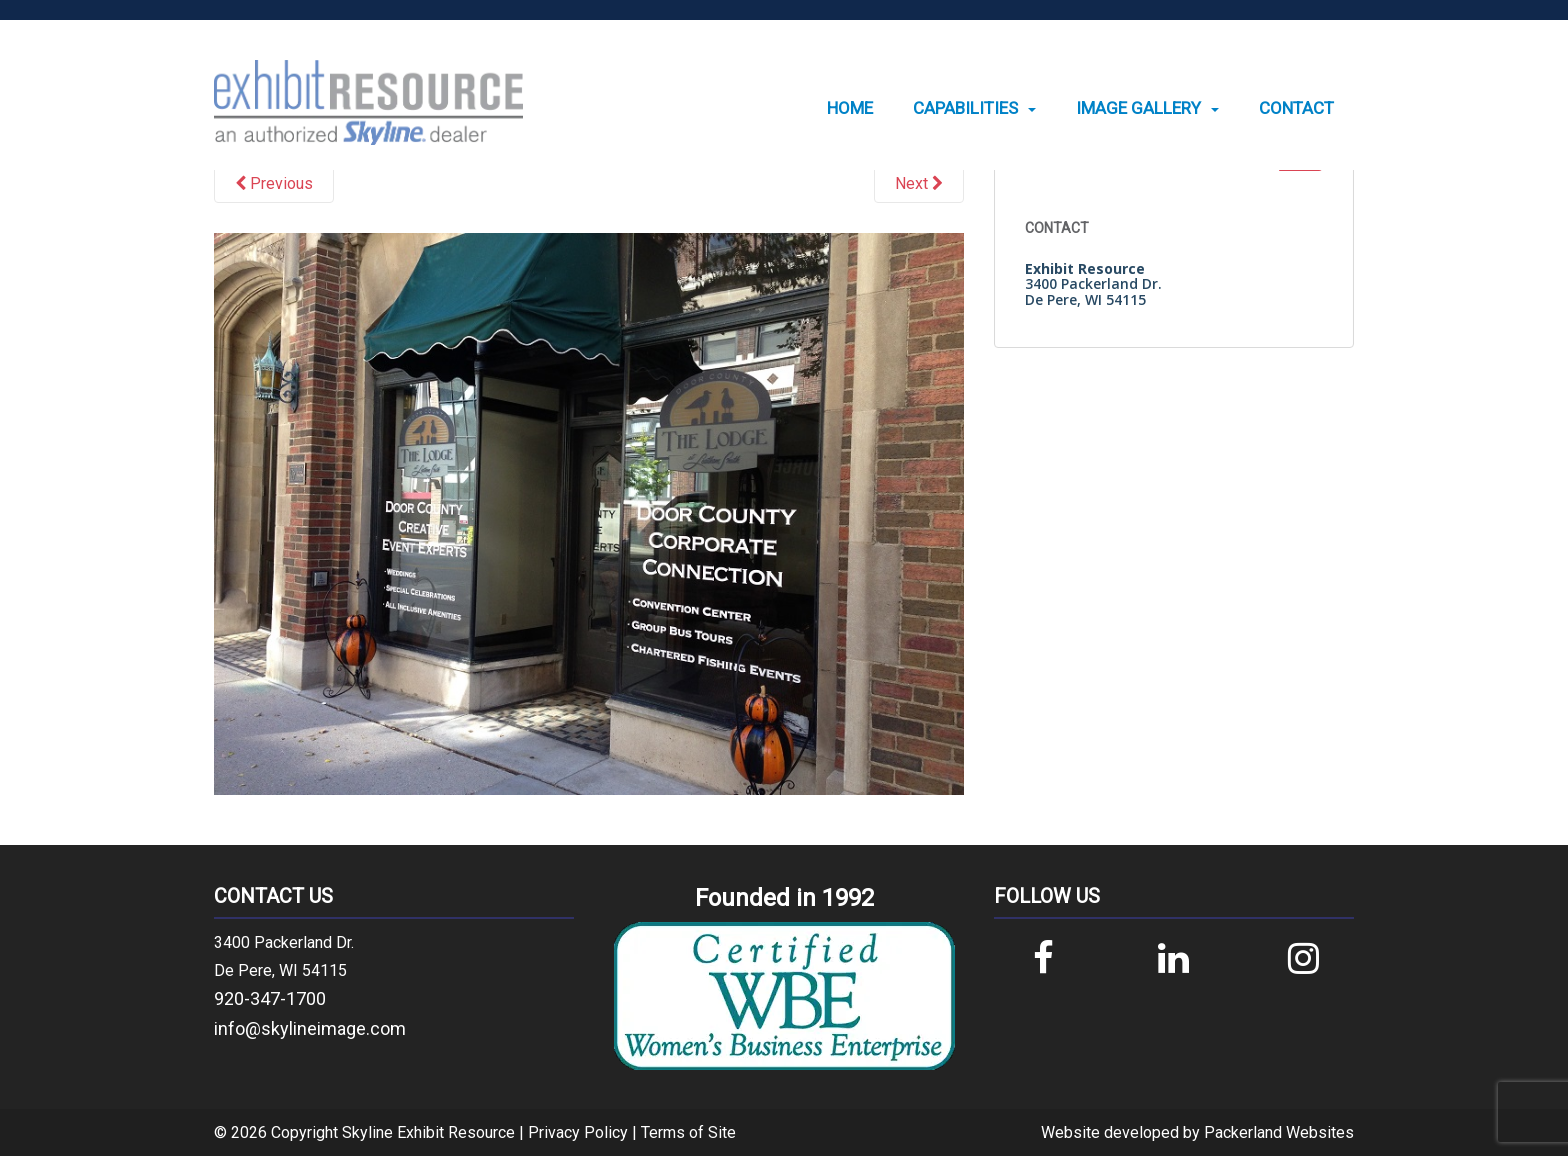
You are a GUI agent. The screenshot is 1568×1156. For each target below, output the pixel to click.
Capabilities (965, 108)
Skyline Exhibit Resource (428, 1132)
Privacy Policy (578, 1132)
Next (919, 183)
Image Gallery (1138, 108)
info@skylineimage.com (310, 1028)
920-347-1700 (270, 998)
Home (850, 108)
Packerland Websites (1279, 1132)
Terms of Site (688, 1132)
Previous (274, 183)
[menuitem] (850, 108)
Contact (1296, 108)
